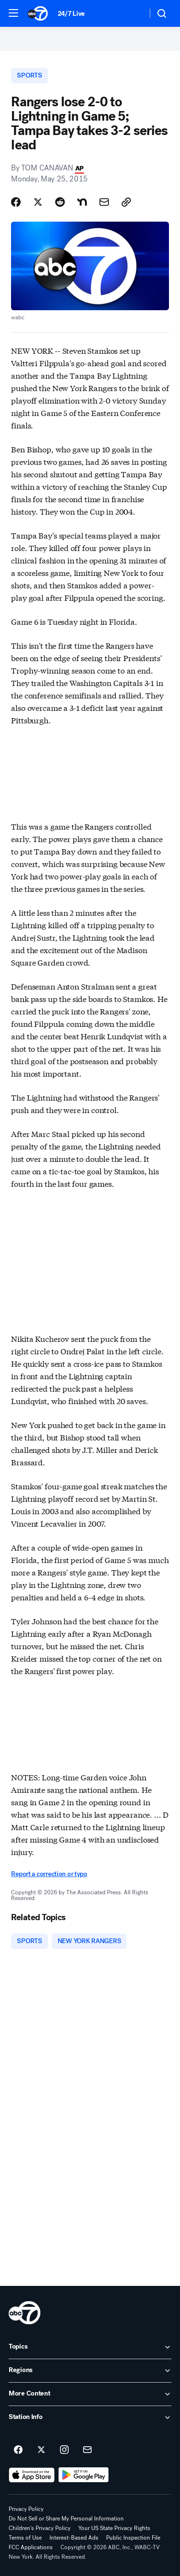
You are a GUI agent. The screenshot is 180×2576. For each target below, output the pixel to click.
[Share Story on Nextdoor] (82, 202)
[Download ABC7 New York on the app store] (32, 2475)
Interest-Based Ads (73, 2538)
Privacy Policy (26, 2509)
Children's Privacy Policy (40, 2528)
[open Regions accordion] (90, 2370)
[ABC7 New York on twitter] (41, 2450)
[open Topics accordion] (90, 2347)
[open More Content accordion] (90, 2394)
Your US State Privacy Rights (114, 2528)
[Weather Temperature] (132, 13)
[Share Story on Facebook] (16, 202)
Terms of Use (25, 2538)
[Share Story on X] (38, 202)
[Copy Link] (126, 202)
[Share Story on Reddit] (60, 202)
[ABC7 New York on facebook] (18, 2450)
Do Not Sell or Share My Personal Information (66, 2518)
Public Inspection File (133, 2538)
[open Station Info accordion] (90, 2417)
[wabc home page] (24, 2312)
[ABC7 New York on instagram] (64, 2450)
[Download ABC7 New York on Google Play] (84, 2475)
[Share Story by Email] (104, 202)
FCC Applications (31, 2547)
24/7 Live (71, 13)
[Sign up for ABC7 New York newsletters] (87, 2450)
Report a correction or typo (49, 1874)
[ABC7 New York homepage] (37, 13)
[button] (13, 12)
